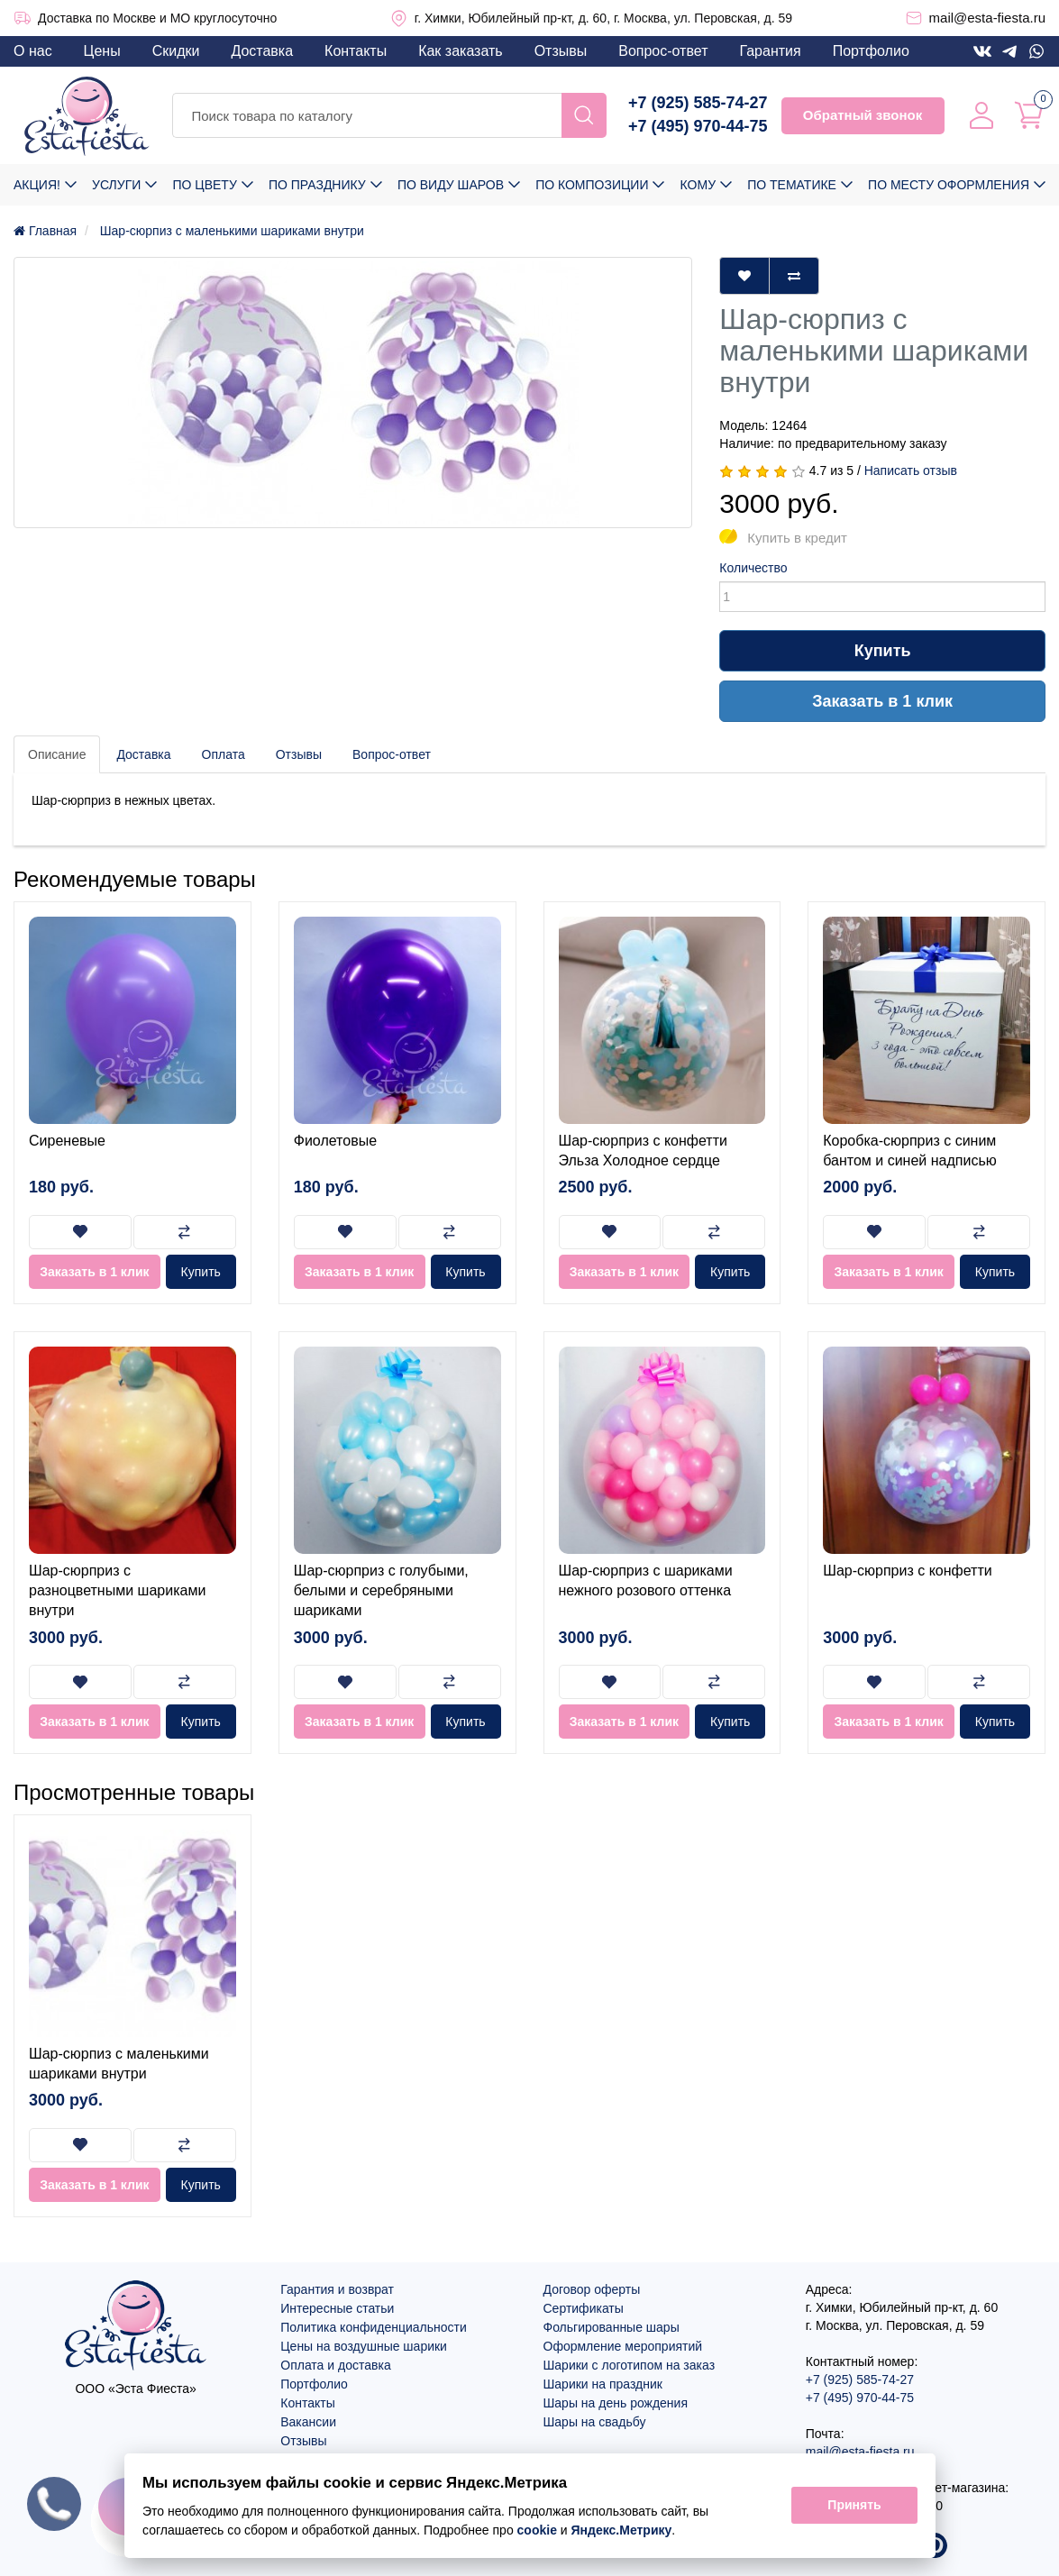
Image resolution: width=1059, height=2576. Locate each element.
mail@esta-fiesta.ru (987, 17)
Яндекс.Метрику (621, 2530)
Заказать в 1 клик (882, 701)
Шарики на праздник (602, 2384)
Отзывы (561, 51)
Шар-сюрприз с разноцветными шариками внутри (117, 1591)
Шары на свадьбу (594, 2422)
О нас (33, 51)
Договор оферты (592, 2289)
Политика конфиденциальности (373, 2327)
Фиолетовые (335, 1140)
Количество (753, 568)
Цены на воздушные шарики (363, 2346)
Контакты (355, 51)
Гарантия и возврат (337, 2289)
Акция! (37, 185)
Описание (57, 754)
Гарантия (769, 51)
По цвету (204, 185)
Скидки (176, 51)
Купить (882, 651)
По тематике (791, 185)
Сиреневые (67, 1140)
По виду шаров (450, 185)
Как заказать (460, 51)
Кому (698, 185)
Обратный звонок (862, 115)
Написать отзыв (910, 470)
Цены (102, 51)
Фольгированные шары (611, 2327)
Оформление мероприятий (623, 2346)
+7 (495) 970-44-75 (698, 126)
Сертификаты (583, 2308)
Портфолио (871, 51)
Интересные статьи (337, 2308)
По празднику (317, 185)
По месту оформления (948, 185)
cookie (536, 2530)
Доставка (262, 51)
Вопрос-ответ (663, 51)
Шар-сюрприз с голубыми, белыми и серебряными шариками (381, 1591)
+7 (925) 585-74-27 (698, 103)
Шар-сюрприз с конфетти (907, 1570)
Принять (854, 2505)
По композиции (591, 185)
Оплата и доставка (335, 2365)
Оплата (223, 754)
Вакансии (308, 2422)
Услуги (116, 185)
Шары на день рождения (616, 2403)
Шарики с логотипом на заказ (629, 2365)
